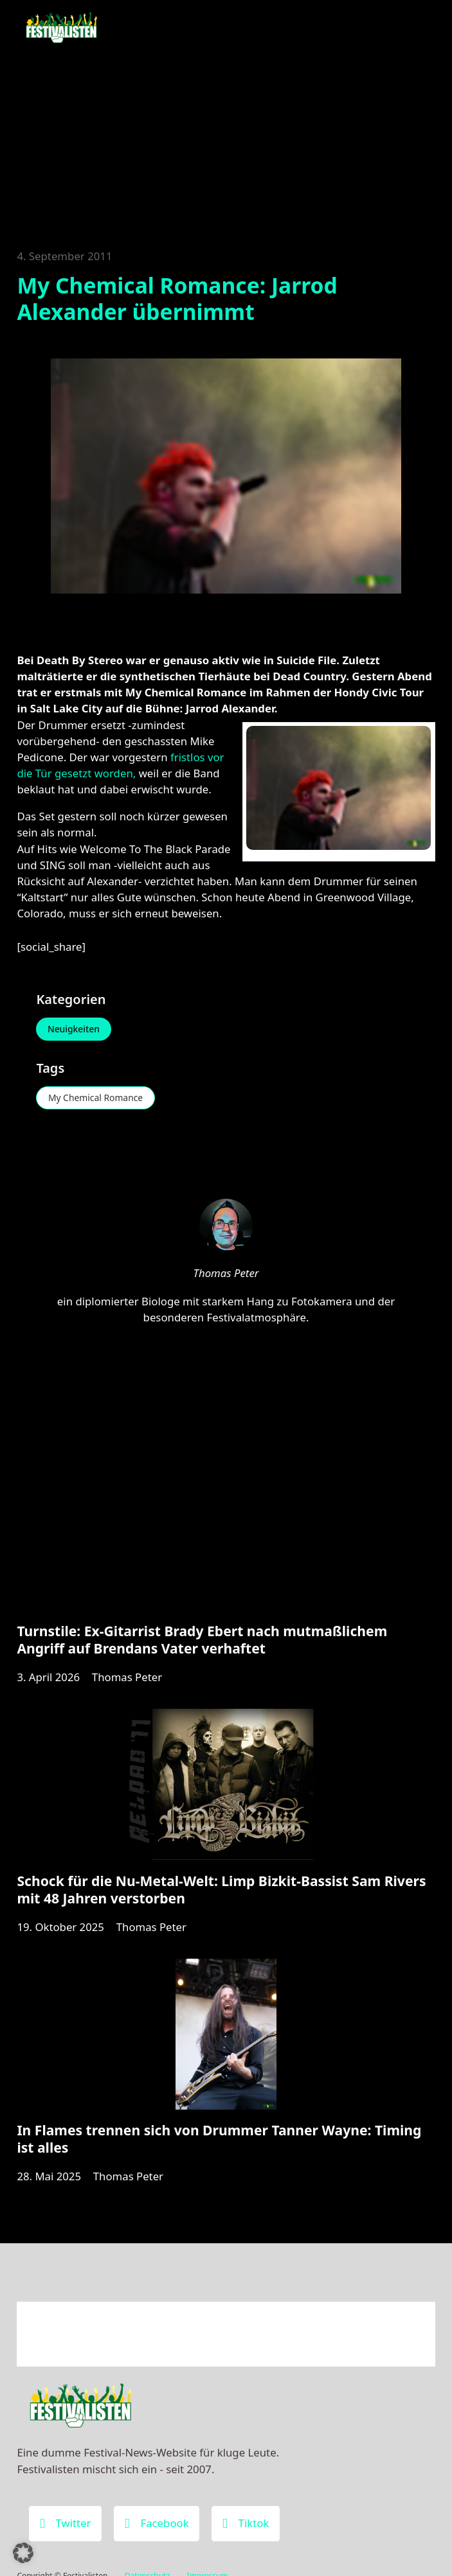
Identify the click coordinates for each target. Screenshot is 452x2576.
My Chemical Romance (96, 1098)
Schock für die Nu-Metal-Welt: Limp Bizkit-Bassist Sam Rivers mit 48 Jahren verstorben (221, 1891)
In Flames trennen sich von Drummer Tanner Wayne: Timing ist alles (219, 2140)
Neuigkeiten (74, 1029)
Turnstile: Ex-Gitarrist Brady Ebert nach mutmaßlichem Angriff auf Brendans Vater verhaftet (202, 1641)
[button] (23, 2553)
